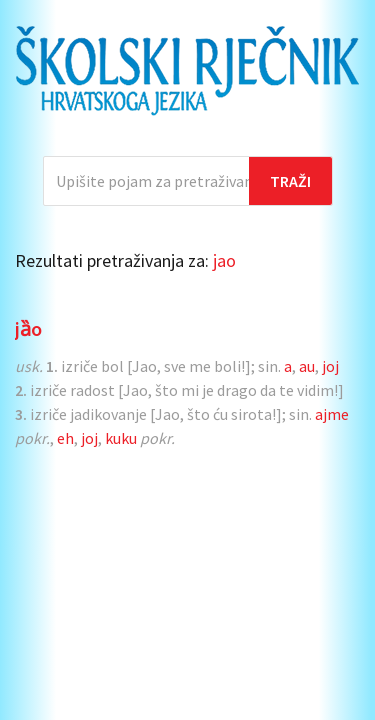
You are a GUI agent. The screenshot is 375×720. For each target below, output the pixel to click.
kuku (121, 438)
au (307, 366)
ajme (332, 414)
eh (65, 438)
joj (330, 366)
